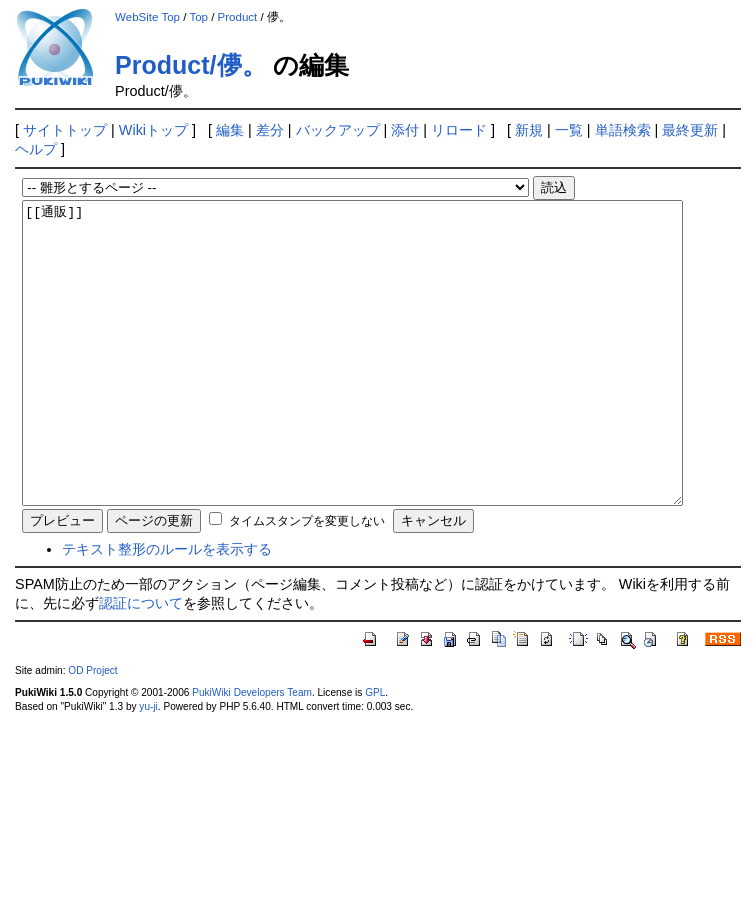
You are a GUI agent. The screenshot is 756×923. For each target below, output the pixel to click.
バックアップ (338, 130)
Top (198, 17)
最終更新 (690, 130)
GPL (375, 752)
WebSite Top (147, 17)
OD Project (92, 730)
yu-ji (148, 766)
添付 (405, 130)
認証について (141, 663)
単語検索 (623, 130)
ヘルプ (36, 149)
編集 (230, 130)
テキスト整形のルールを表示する (167, 609)
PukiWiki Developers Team (252, 752)
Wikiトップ (153, 130)
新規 (529, 130)
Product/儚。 (190, 65)
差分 (270, 130)
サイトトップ (65, 130)
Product (238, 17)
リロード (459, 130)
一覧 (569, 130)
